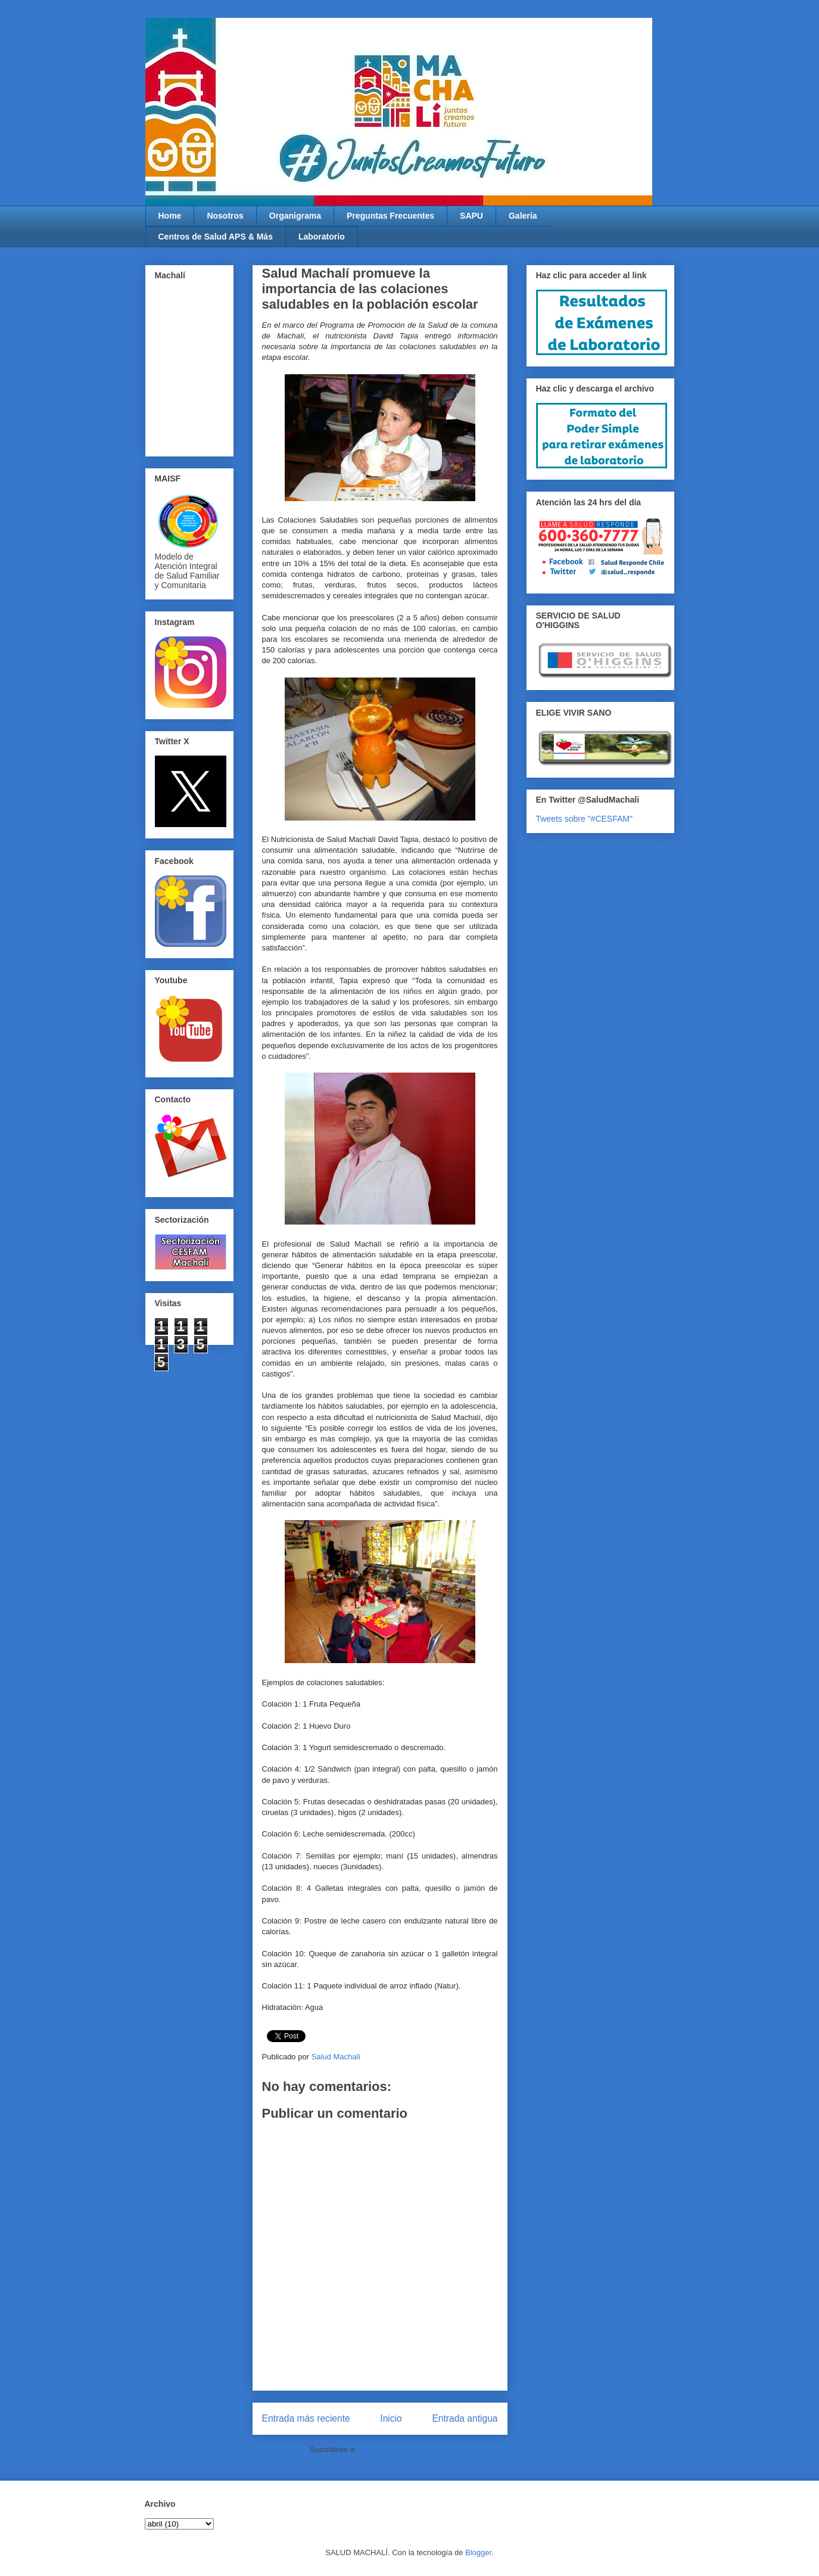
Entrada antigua (464, 2418)
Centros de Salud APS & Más (215, 236)
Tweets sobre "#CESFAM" (584, 819)
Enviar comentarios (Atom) (404, 2449)
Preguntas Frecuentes (390, 215)
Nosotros (225, 215)
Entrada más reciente (306, 2418)
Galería (523, 215)
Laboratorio (321, 236)
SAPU (471, 215)
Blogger (478, 2552)
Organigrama (295, 215)
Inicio (390, 2418)
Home (170, 215)
